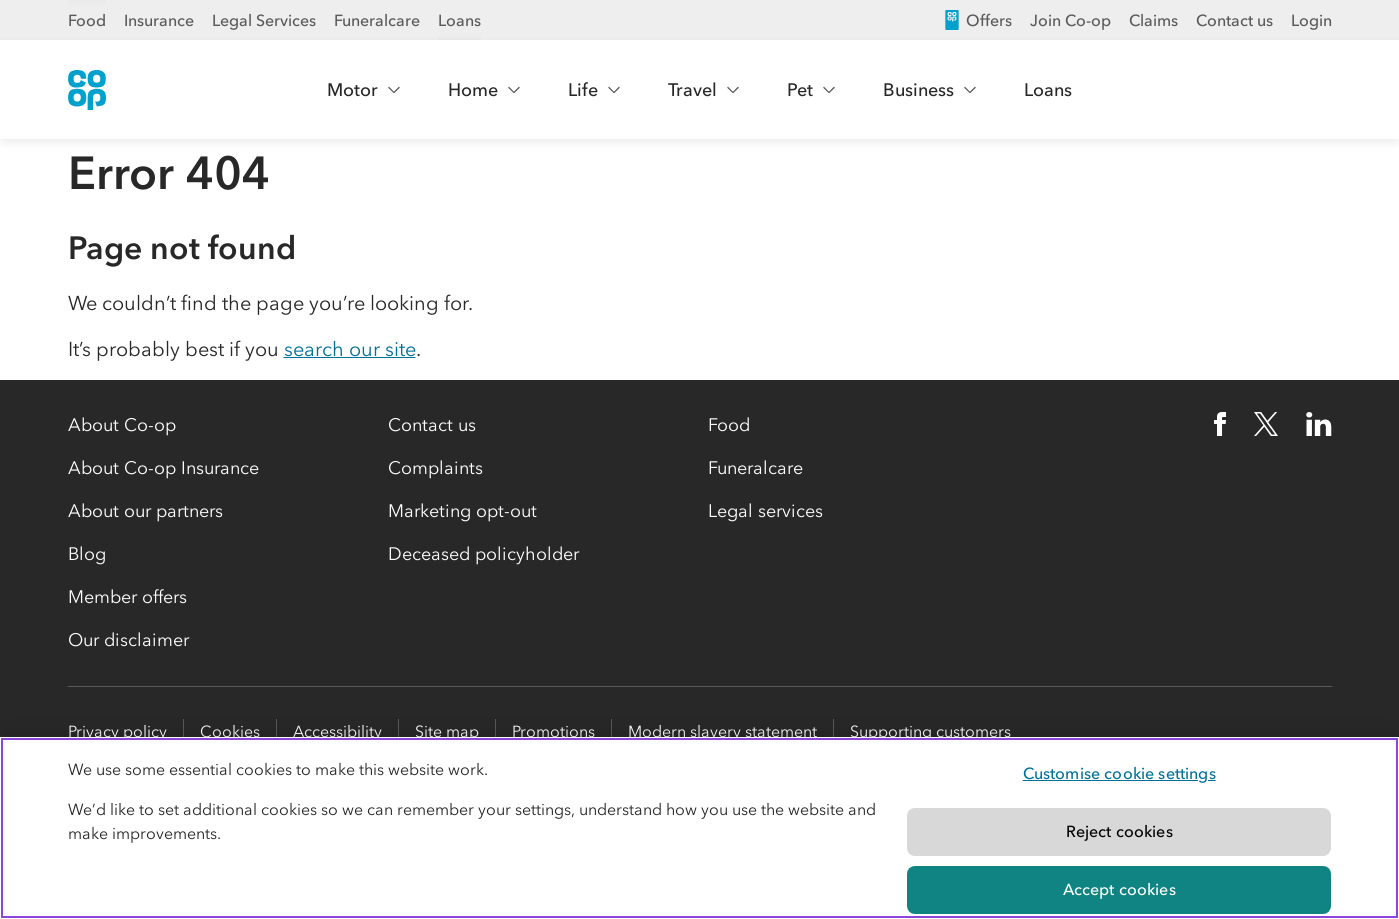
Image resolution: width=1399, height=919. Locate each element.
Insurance (159, 20)
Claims (1153, 20)
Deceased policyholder (483, 554)
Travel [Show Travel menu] (704, 90)
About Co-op (122, 425)
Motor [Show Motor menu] (364, 90)
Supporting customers (930, 731)
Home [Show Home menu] (485, 90)
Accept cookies (1119, 889)
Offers (977, 20)
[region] (699, 828)
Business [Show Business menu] (930, 90)
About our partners (145, 511)
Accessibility (337, 731)
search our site (350, 349)
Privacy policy (117, 731)
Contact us (1234, 20)
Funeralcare (377, 20)
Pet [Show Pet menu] (812, 90)
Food (87, 20)
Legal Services (264, 20)
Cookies (230, 731)
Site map (447, 731)
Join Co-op (1070, 20)
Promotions (553, 731)
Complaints (435, 468)
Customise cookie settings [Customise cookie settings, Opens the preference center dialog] (1119, 773)
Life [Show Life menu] (595, 90)
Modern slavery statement (722, 731)
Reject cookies (1119, 831)
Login (1311, 20)
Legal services (765, 511)
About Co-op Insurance (163, 468)
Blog (87, 554)
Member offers (127, 597)
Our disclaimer (128, 640)
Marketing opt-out (462, 511)
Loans (459, 20)
